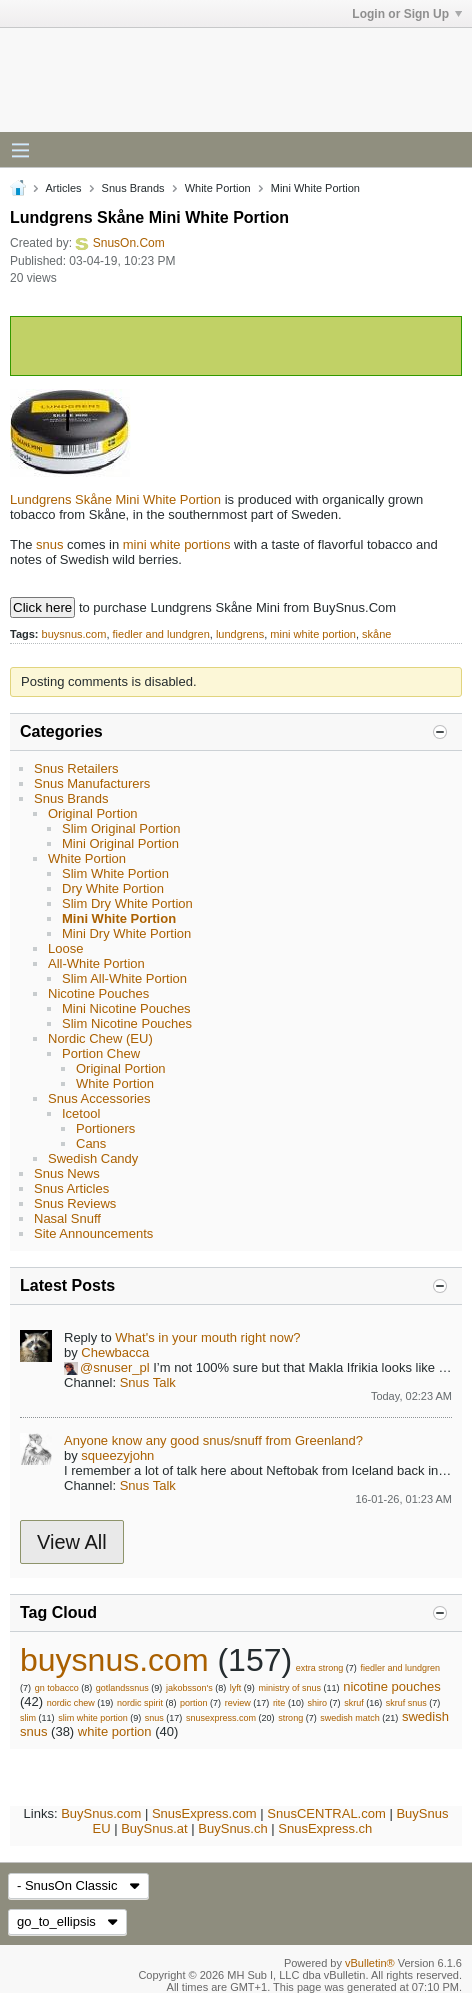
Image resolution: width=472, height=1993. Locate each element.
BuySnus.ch (232, 1828)
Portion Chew (101, 1053)
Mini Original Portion (120, 843)
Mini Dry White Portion (126, 933)
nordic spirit (140, 1703)
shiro (318, 1703)
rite (279, 1703)
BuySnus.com (101, 1813)
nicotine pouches (392, 1686)
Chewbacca (115, 1352)
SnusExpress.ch (325, 1828)
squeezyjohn (117, 1455)
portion (194, 1703)
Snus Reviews (75, 1203)
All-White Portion (96, 963)
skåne (376, 634)
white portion (115, 1731)
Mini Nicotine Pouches (126, 1008)
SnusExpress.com (204, 1813)
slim (28, 1718)
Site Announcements (93, 1233)
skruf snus (406, 1703)
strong (290, 1718)
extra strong (320, 1668)
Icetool (81, 1113)
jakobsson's (189, 1688)
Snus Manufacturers (92, 783)
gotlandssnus (122, 1688)
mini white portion (313, 634)
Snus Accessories (99, 1098)
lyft (236, 1688)
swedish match (350, 1718)
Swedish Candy (93, 1158)
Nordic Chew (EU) (100, 1038)
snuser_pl (121, 1367)
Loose (65, 948)
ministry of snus (289, 1688)
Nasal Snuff (67, 1218)
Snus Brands (71, 798)
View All (72, 1542)
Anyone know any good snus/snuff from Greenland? (213, 1440)
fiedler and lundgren (161, 634)
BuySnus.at (154, 1828)
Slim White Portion (115, 873)
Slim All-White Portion (124, 978)
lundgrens (240, 634)
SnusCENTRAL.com (326, 1813)
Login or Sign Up (407, 14)
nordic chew (71, 1703)
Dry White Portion (113, 888)
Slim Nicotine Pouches (127, 1023)
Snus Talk (148, 1382)
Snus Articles (71, 1188)
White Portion (87, 858)
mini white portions (177, 544)
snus (49, 544)
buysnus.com (74, 634)
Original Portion (93, 813)
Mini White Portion (119, 918)
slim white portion (93, 1718)
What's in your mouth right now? (207, 1337)
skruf (354, 1703)
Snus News (67, 1173)
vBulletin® (370, 1963)
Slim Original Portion (121, 828)
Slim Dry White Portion (127, 903)
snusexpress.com (221, 1718)
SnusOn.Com (129, 243)
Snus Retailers (76, 768)
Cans (91, 1143)
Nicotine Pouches (98, 993)
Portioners (105, 1128)
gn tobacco (57, 1688)
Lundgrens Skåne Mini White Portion (115, 499)
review (238, 1703)
